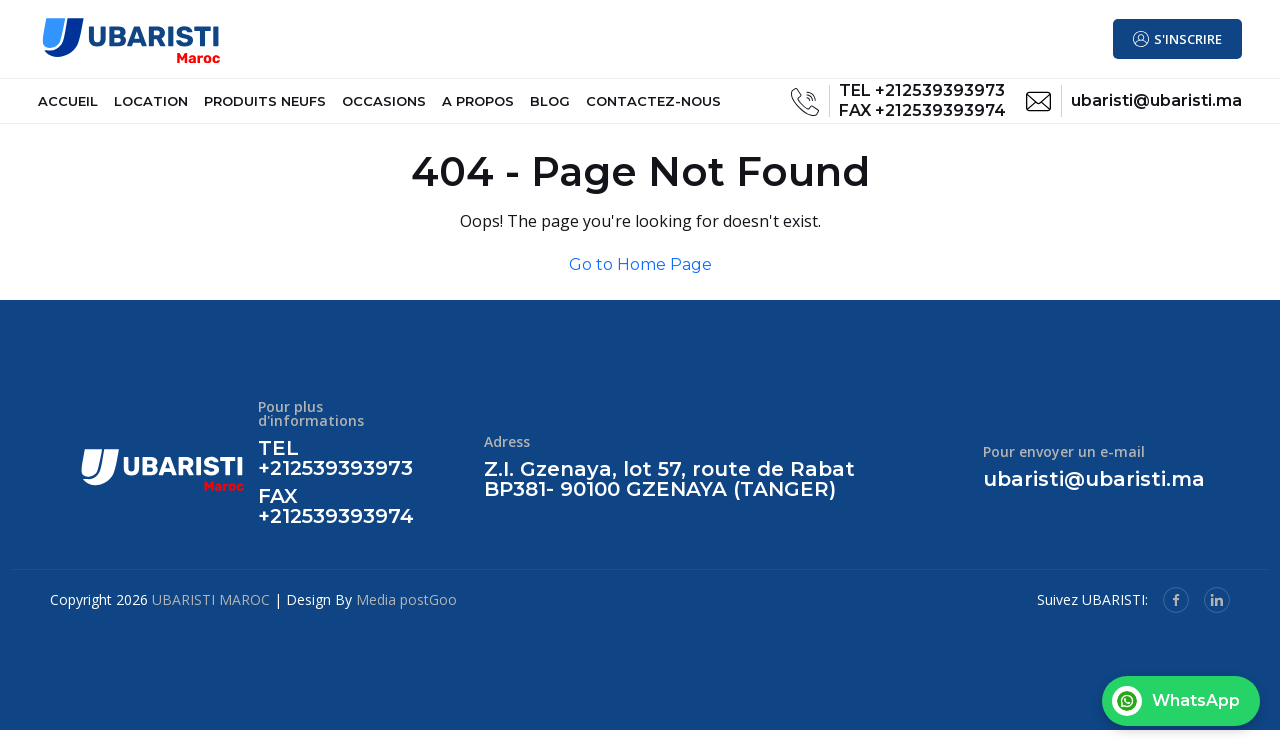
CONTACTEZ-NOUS (653, 109)
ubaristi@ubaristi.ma (1156, 108)
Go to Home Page (640, 280)
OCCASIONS (384, 109)
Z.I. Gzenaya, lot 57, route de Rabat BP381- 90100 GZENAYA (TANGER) (669, 496)
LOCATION (151, 109)
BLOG (550, 109)
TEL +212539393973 (922, 98)
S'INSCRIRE (1188, 39)
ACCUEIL (68, 109)
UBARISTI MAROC (211, 615)
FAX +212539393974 (922, 118)
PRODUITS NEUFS (265, 109)
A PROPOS (478, 109)
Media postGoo (406, 615)
